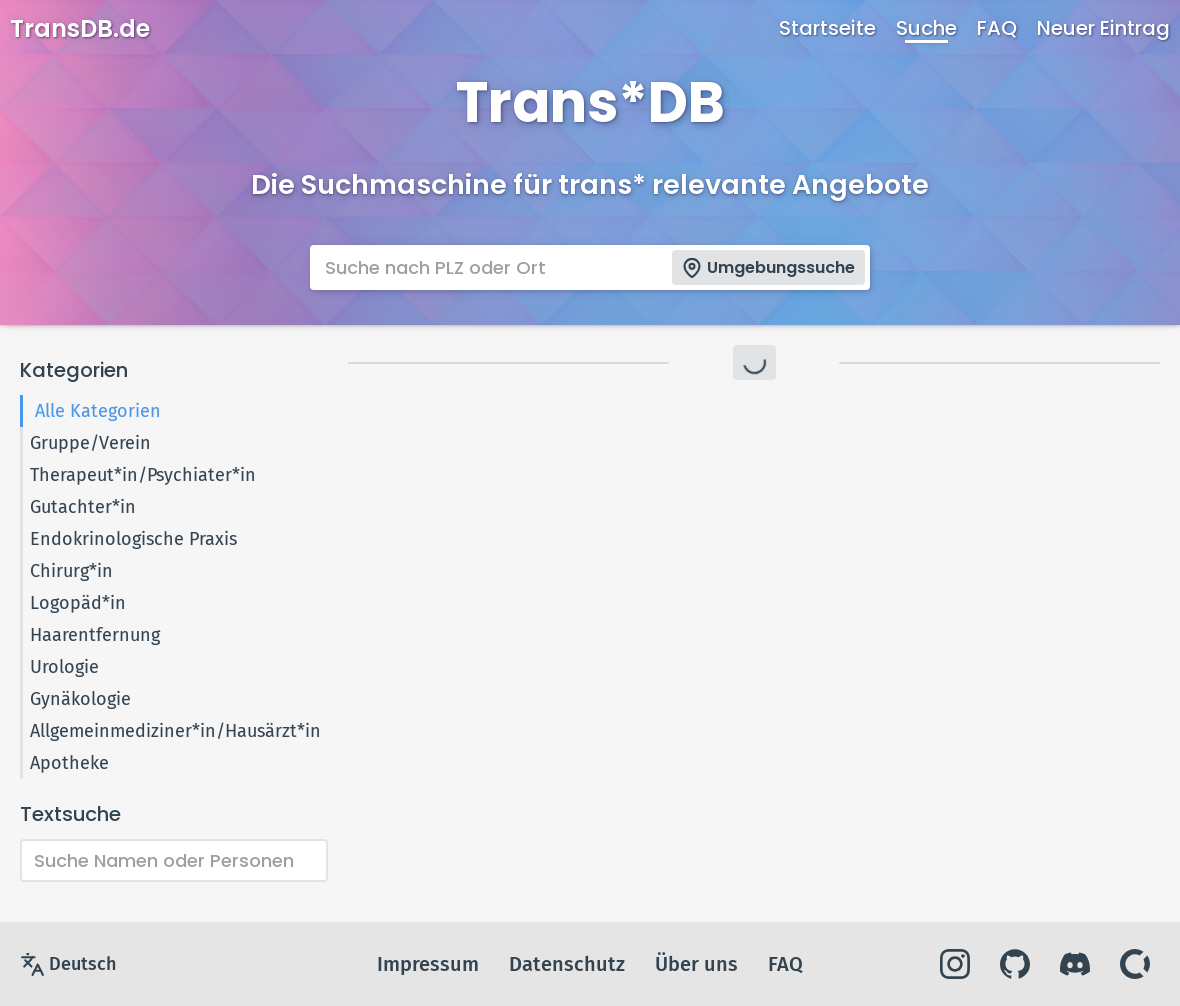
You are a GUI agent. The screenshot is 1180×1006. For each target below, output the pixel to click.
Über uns (696, 964)
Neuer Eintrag (1103, 28)
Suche (926, 28)
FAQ (997, 28)
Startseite (827, 28)
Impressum (428, 964)
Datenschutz (567, 964)
